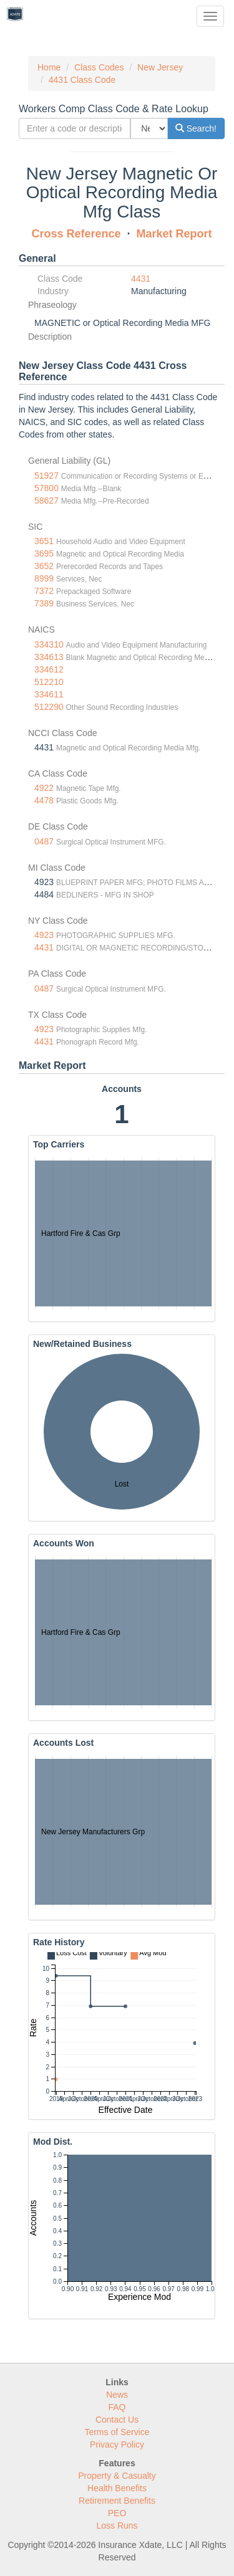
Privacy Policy (117, 2444)
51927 (46, 476)
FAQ (116, 2407)
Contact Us (117, 2420)
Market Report (174, 233)
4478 (44, 800)
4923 (44, 935)
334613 (49, 657)
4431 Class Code (82, 80)
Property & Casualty (117, 2476)
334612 (49, 669)
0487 (44, 841)
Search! (196, 128)
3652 (44, 566)
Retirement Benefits (117, 2501)
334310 (49, 644)
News (117, 2395)
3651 (44, 541)
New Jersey (160, 67)
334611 (49, 694)
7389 (44, 603)
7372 (44, 591)
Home (49, 67)
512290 (49, 707)
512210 (49, 682)
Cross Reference (75, 233)
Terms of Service (116, 2432)
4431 (140, 279)
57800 (46, 488)
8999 (44, 578)
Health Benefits (117, 2488)
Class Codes (99, 67)
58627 (46, 500)
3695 (44, 553)
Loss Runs (116, 2526)
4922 (44, 788)
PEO (117, 2513)
